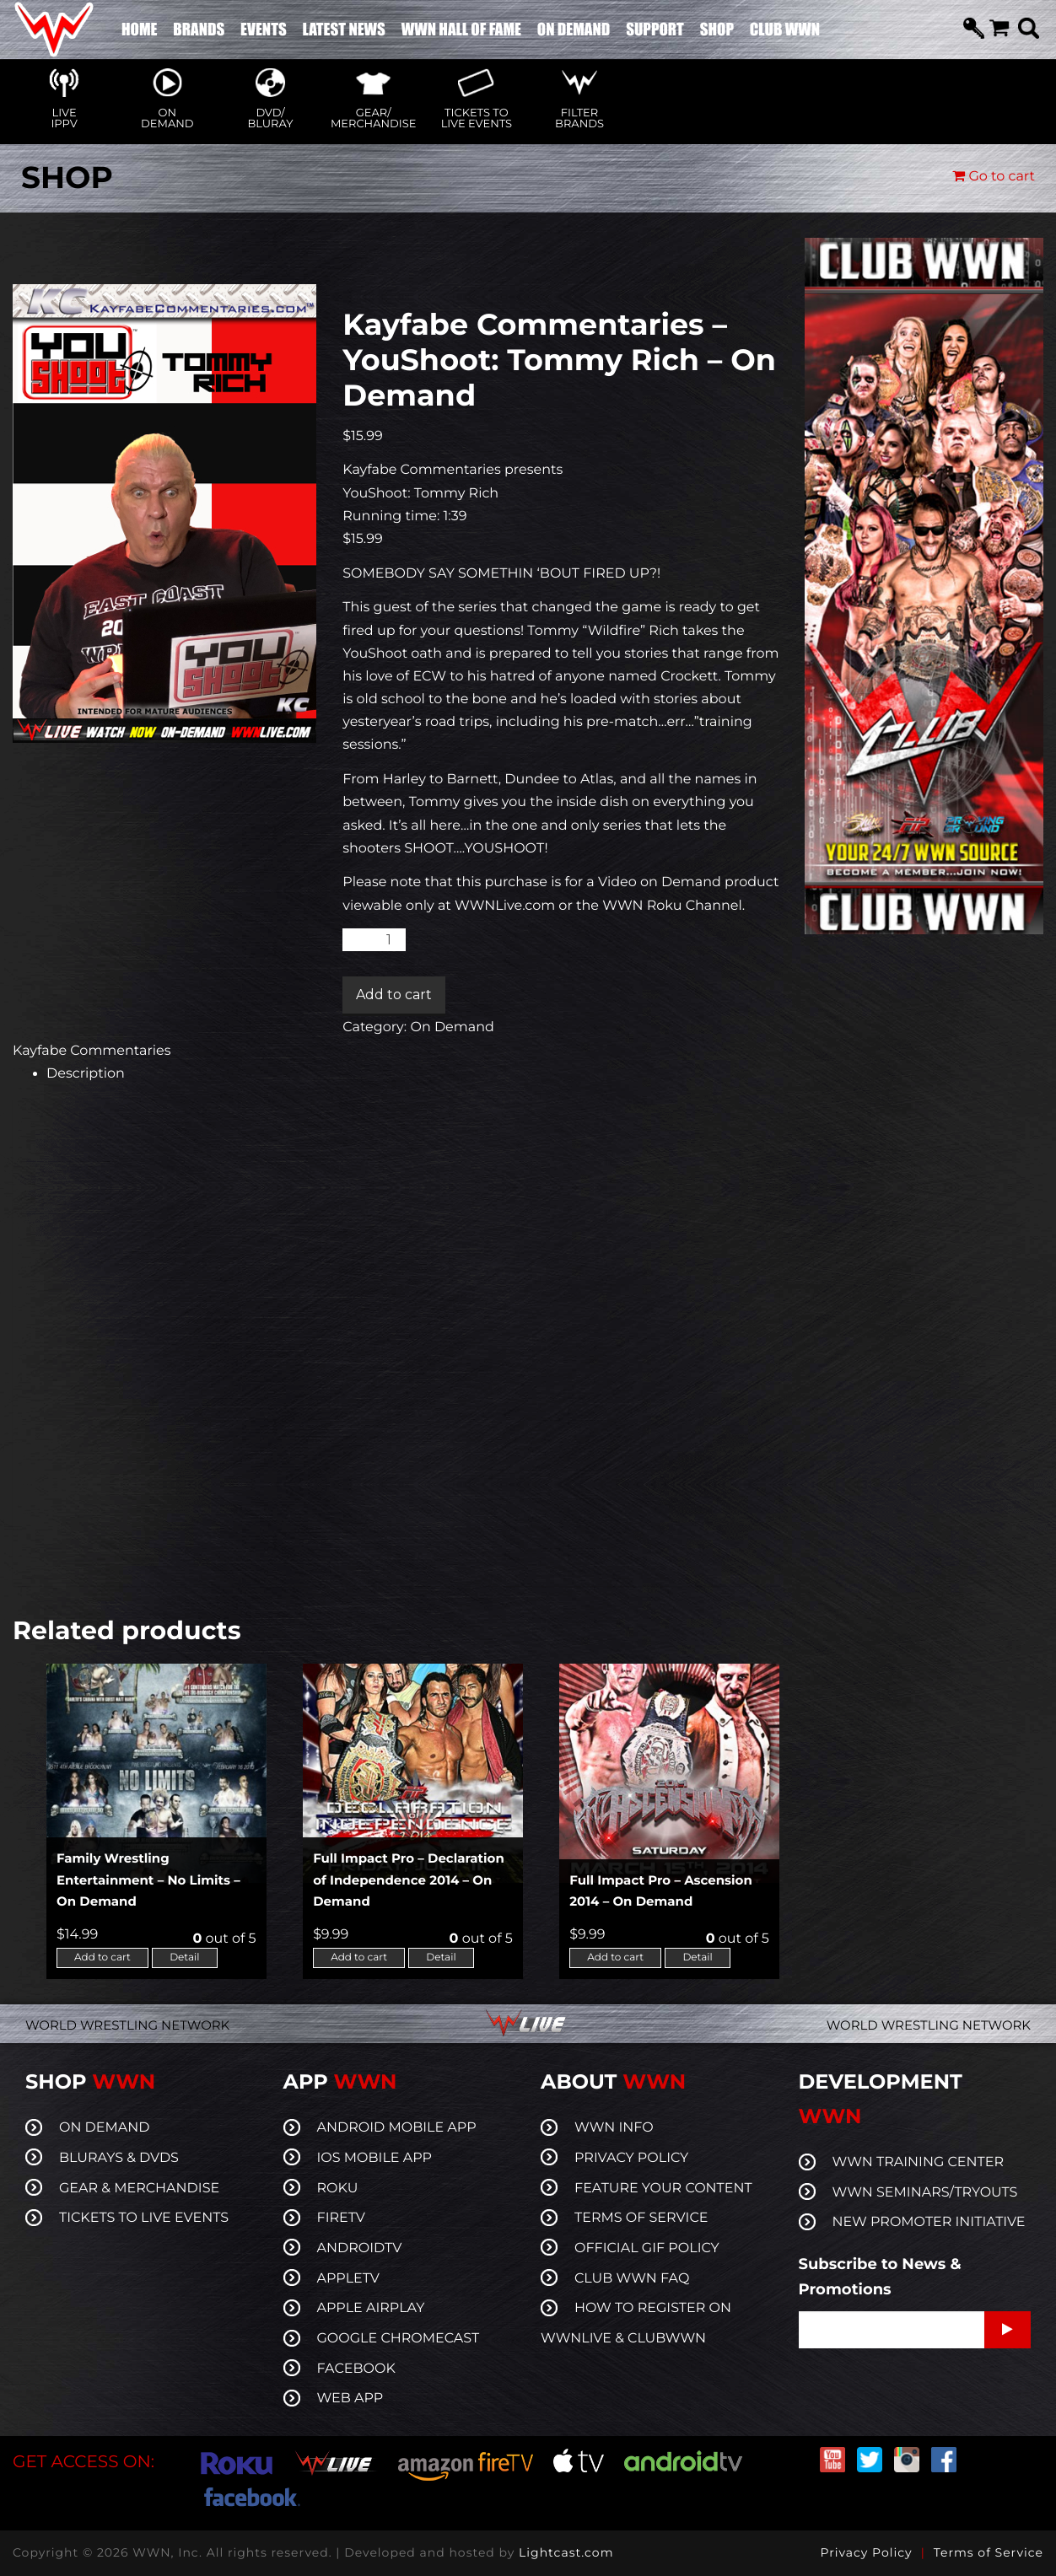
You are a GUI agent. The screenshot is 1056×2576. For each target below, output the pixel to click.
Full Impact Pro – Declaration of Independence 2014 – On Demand (408, 1879)
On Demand (451, 1027)
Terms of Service (988, 2552)
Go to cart (993, 177)
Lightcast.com (566, 2552)
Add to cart (394, 995)
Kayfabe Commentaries (92, 1051)
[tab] (412, 1073)
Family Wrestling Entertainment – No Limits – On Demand (148, 1879)
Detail (184, 1957)
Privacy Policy (866, 2552)
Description (85, 1074)
